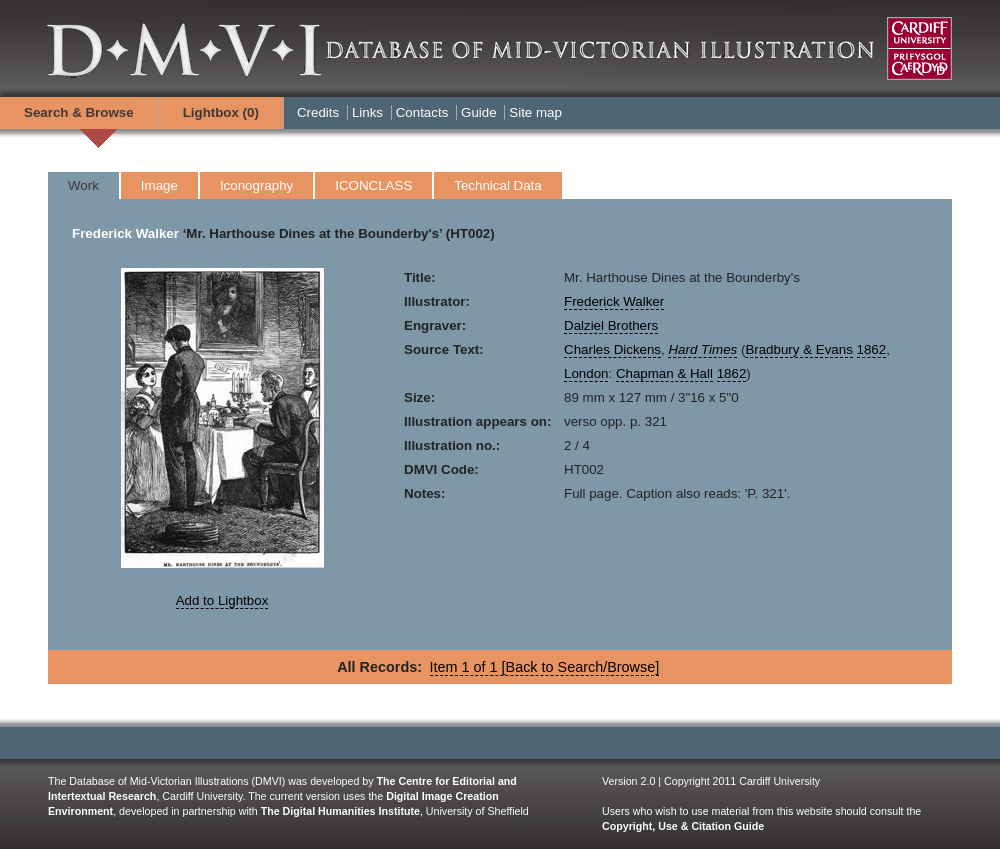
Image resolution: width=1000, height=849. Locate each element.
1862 (872, 349)
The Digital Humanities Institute (340, 811)
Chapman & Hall (664, 373)
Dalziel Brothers (611, 325)
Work (83, 185)
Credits (318, 112)
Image (159, 185)
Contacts (422, 112)
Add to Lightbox (222, 600)
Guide (479, 112)
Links (367, 112)
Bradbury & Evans (798, 349)
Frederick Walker (125, 233)
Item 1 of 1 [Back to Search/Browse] (545, 667)
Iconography (256, 185)
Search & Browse (79, 112)
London (586, 373)
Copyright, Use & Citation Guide (683, 826)
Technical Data (497, 185)
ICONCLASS (373, 185)
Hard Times (702, 349)
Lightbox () (221, 112)
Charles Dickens (612, 349)
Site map (535, 112)
